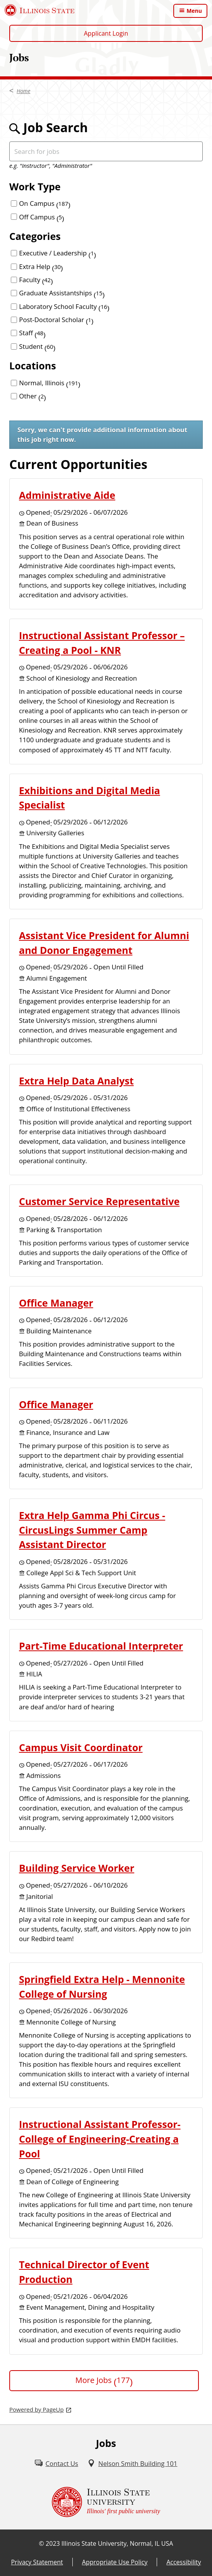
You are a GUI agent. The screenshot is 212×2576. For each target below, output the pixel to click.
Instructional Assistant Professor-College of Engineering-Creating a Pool (100, 2138)
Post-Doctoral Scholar (56, 319)
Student (37, 346)
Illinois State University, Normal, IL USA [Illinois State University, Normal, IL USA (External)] (117, 2543)
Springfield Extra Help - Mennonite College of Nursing (102, 1986)
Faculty (36, 279)
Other (32, 395)
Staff (32, 332)
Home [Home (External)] (23, 91)
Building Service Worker (76, 1867)
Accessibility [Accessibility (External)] (183, 2562)
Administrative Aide (67, 495)
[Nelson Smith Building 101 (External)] (132, 2463)
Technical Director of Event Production (84, 2272)
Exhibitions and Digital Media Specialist (89, 798)
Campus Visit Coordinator (81, 1747)
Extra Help (41, 266)
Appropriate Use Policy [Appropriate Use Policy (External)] (114, 2562)
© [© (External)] (41, 2543)
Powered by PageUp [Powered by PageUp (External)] (36, 2409)
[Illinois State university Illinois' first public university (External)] (106, 2502)
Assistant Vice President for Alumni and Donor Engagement (104, 943)
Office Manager (56, 1302)
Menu (194, 10)
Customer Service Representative (99, 1201)
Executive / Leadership (57, 252)
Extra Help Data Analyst (76, 1080)
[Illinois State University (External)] (40, 10)
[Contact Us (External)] (56, 2463)
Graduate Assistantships (61, 292)
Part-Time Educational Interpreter (101, 1645)
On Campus (44, 203)
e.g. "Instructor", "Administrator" (50, 165)
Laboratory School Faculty (64, 306)
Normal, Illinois (49, 382)
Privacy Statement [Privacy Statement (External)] (37, 2562)
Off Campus (41, 216)
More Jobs (104, 2380)
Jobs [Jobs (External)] (19, 57)
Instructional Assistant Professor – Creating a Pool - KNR (102, 643)
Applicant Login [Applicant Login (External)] (106, 33)
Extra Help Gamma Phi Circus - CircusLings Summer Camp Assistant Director (92, 1530)
